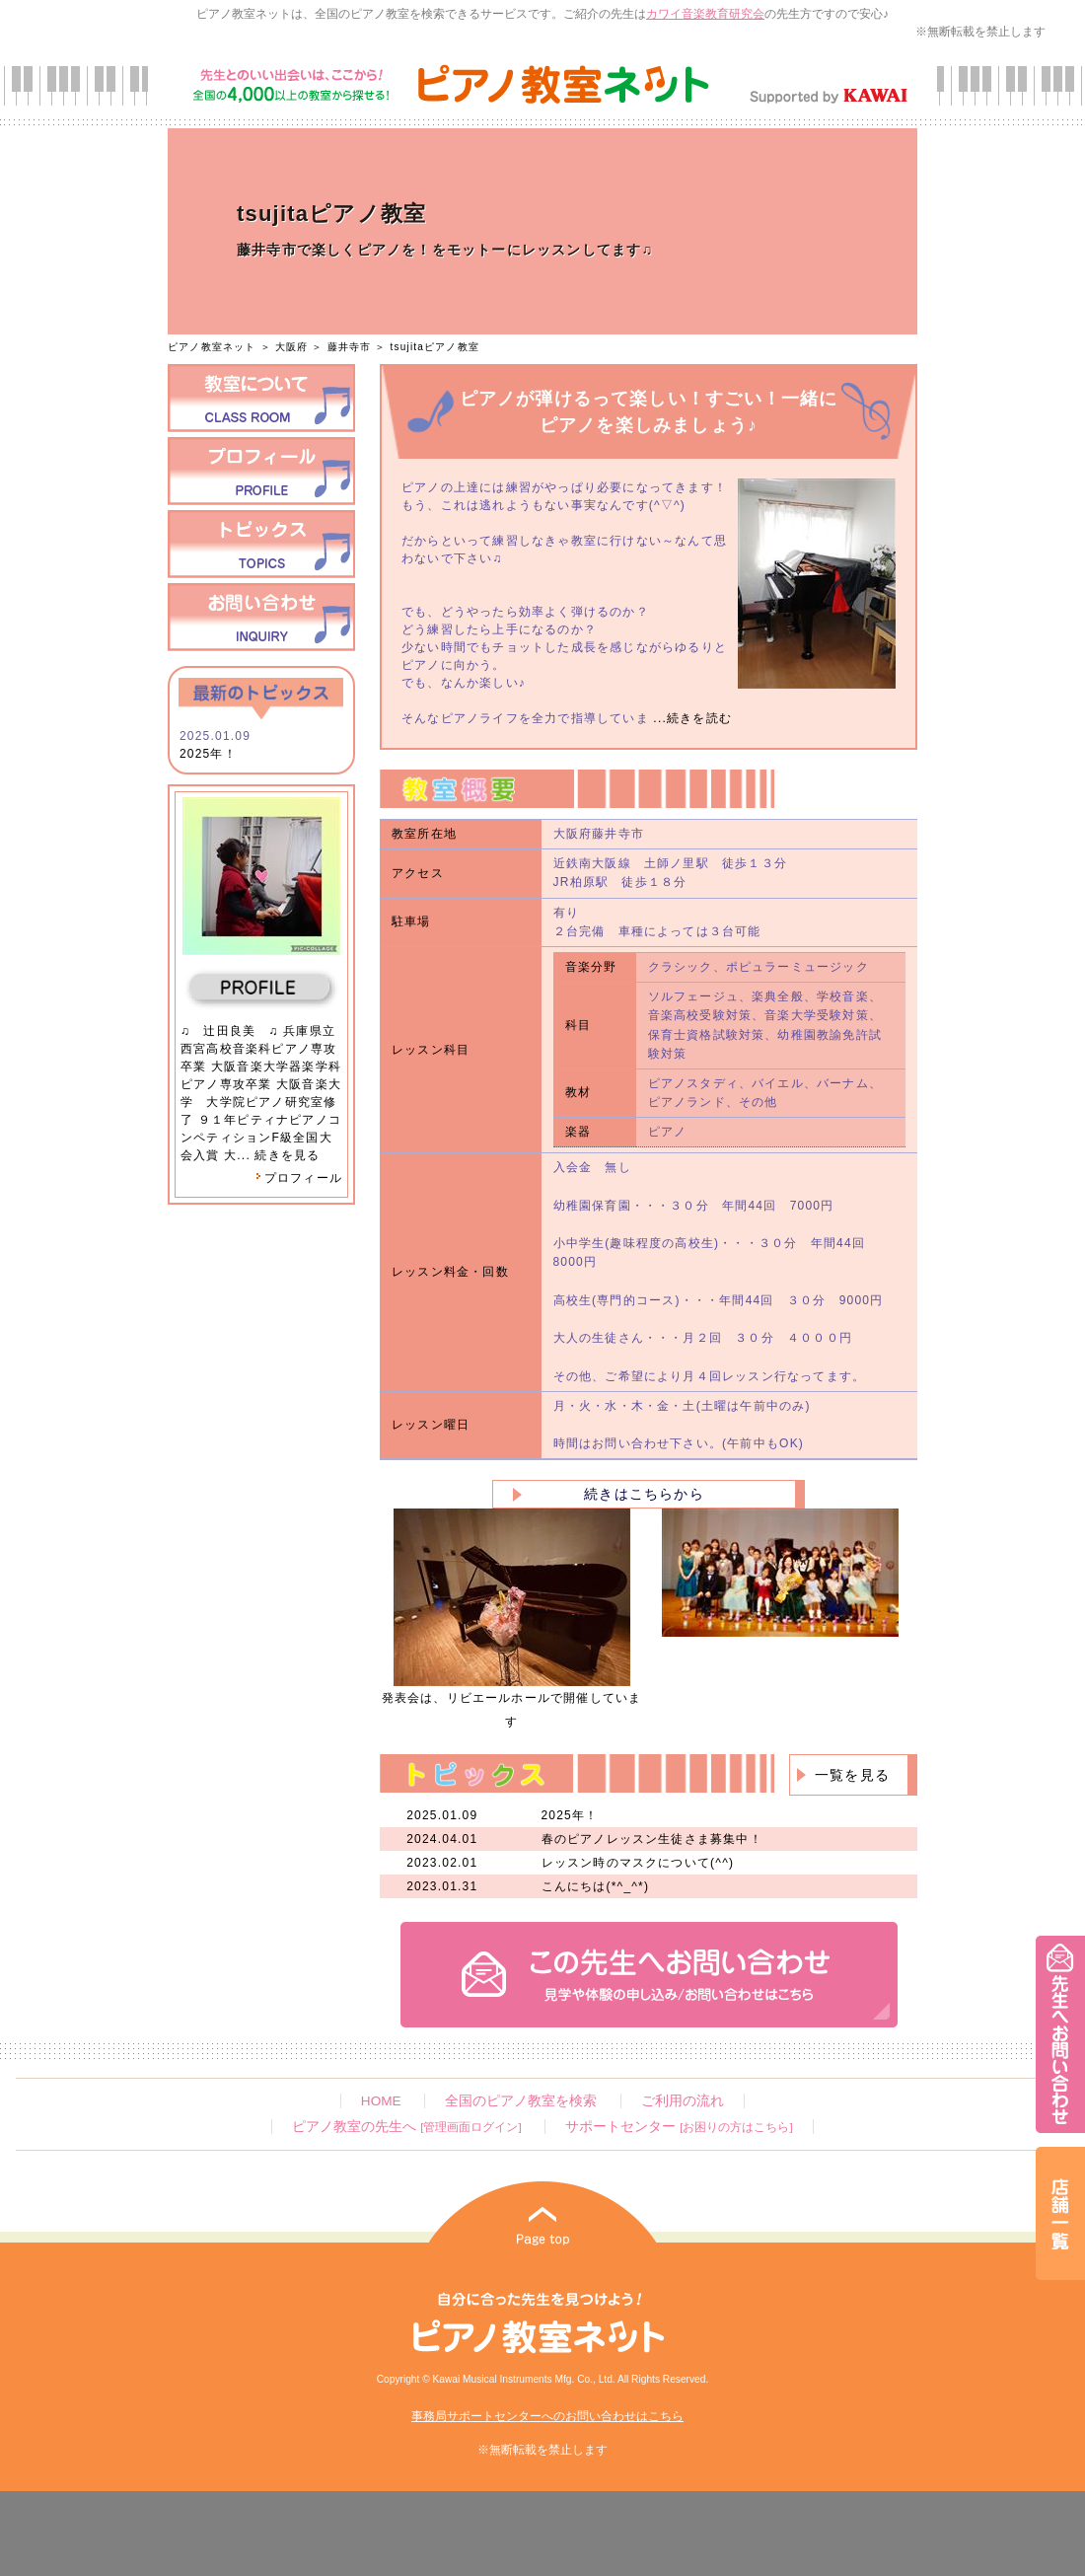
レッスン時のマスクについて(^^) (638, 1863)
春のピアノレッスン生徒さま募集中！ (652, 1839)
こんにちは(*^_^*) (596, 1886)
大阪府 (292, 346)
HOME (381, 2101)
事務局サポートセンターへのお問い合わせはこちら (547, 2416)
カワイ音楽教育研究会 (705, 14)
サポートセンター (678, 2126)
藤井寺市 (349, 346)
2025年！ (208, 754)
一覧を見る (852, 1775)
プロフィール (298, 1178)
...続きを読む (690, 718)
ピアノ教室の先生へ (406, 2126)
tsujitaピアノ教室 (435, 346)
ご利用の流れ (682, 2101)
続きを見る (287, 1155)
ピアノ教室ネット (212, 346)
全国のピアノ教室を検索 (521, 2101)
